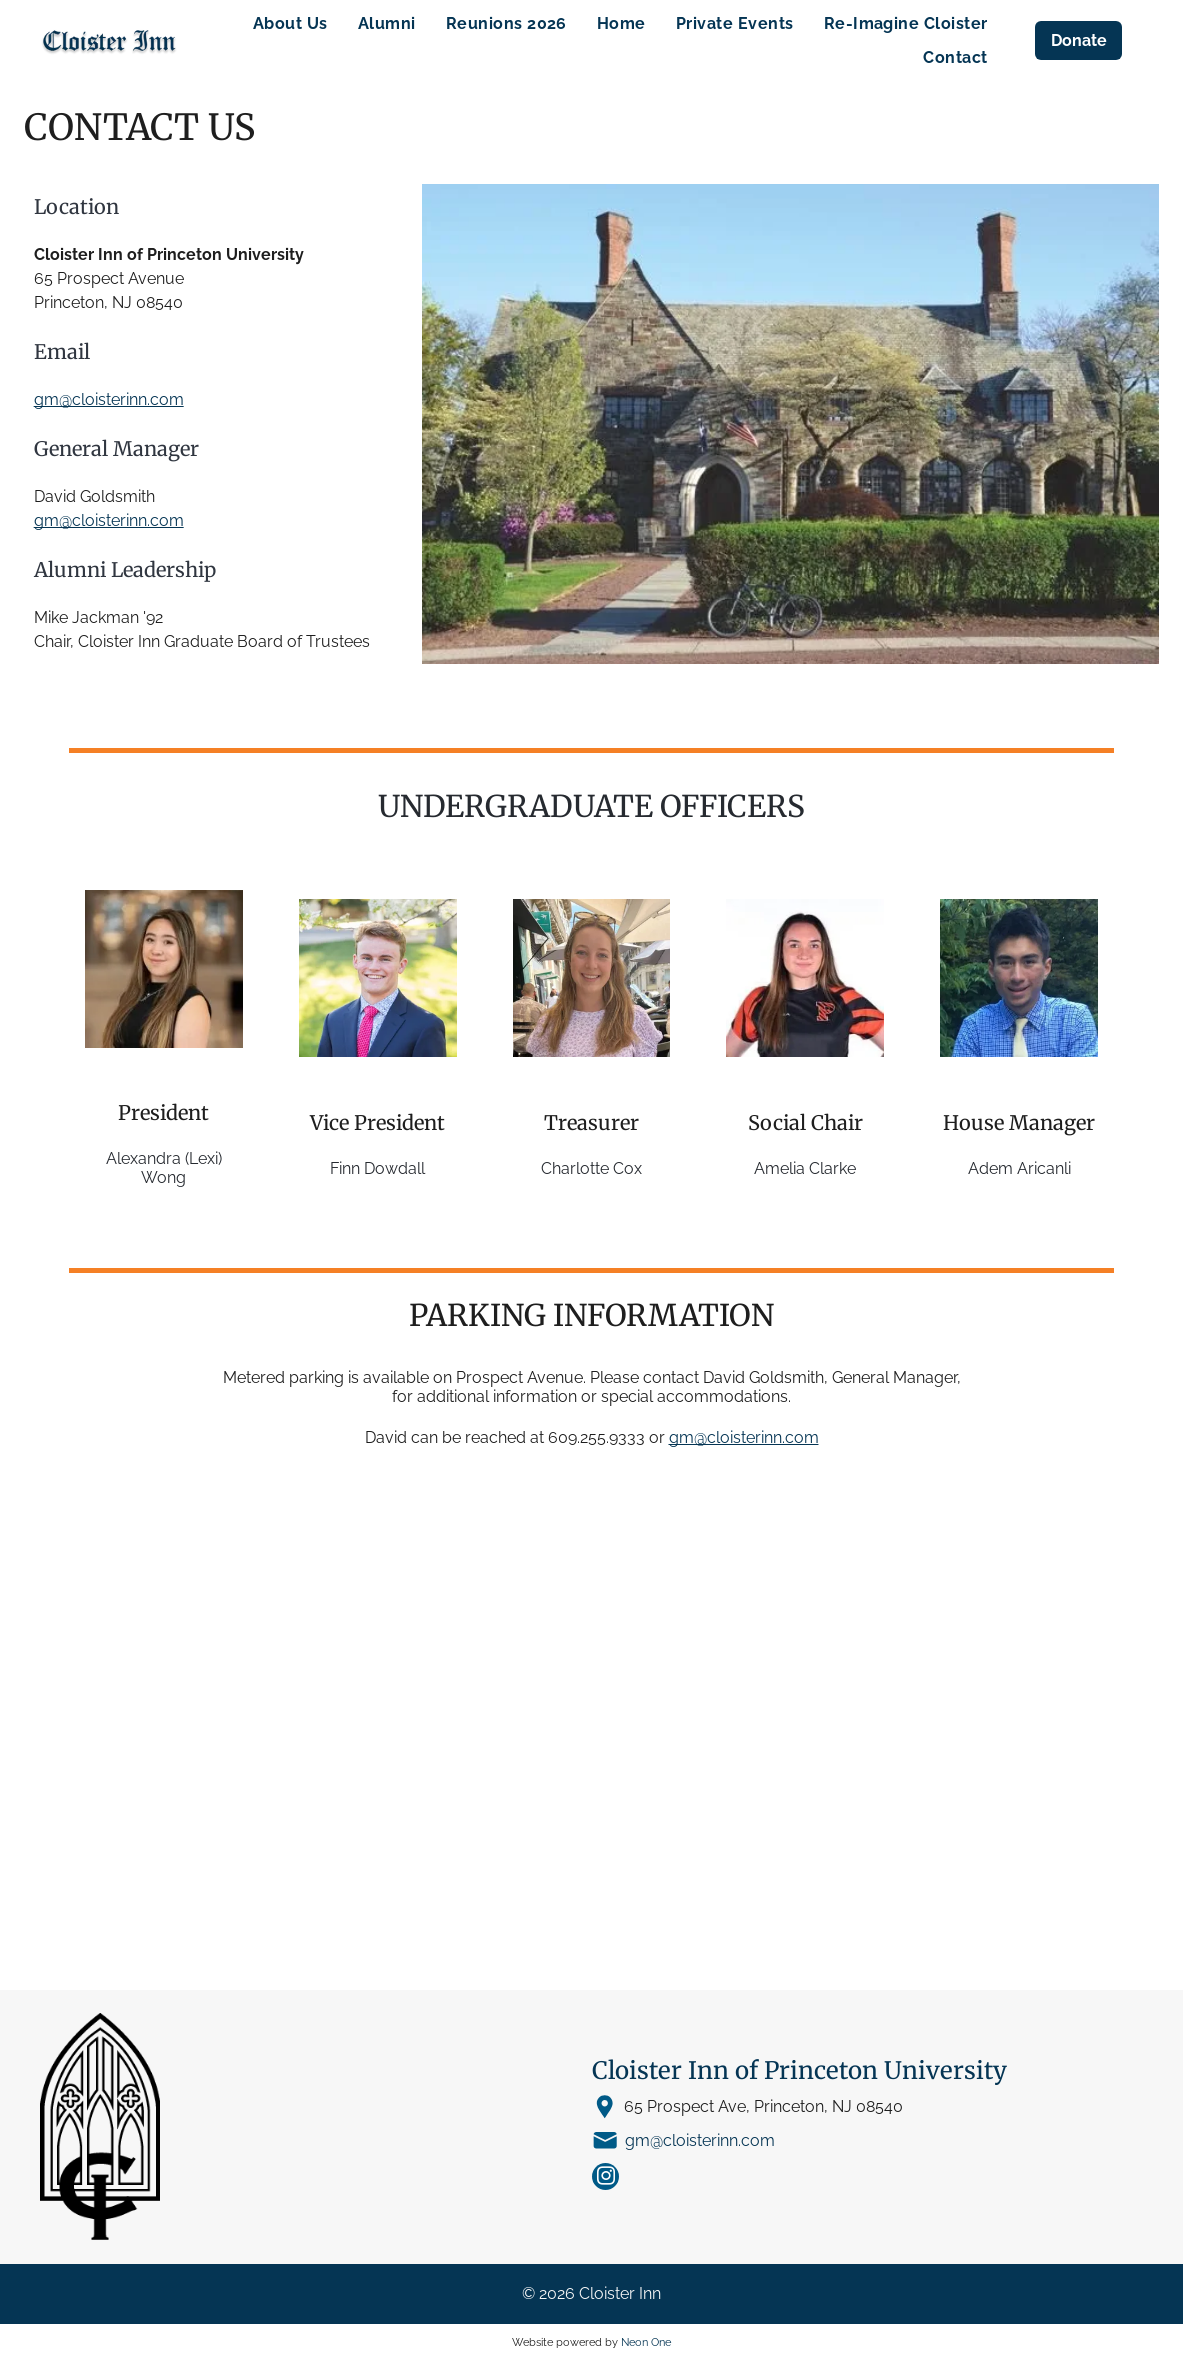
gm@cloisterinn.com (109, 399)
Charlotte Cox (591, 1168)
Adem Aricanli (1019, 1168)
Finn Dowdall (377, 1168)
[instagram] (605, 2179)
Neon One (646, 2342)
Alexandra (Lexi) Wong (164, 1168)
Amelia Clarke (805, 1168)
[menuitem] (290, 23)
